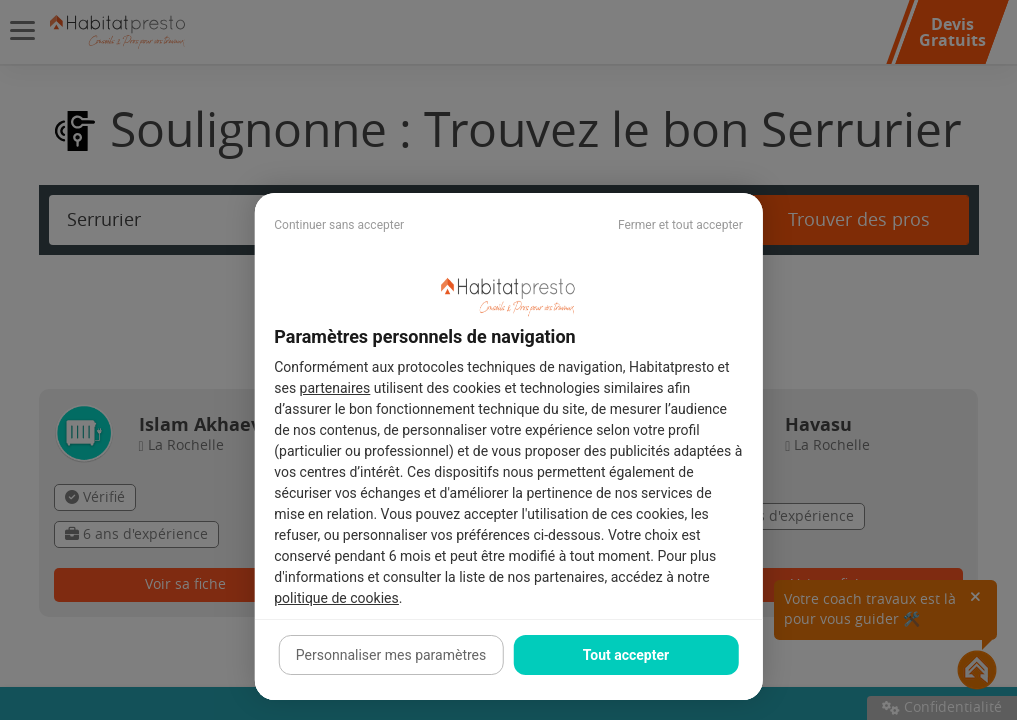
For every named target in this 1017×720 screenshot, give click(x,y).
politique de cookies (336, 598)
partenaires (335, 388)
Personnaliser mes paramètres (391, 655)
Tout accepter (626, 655)
